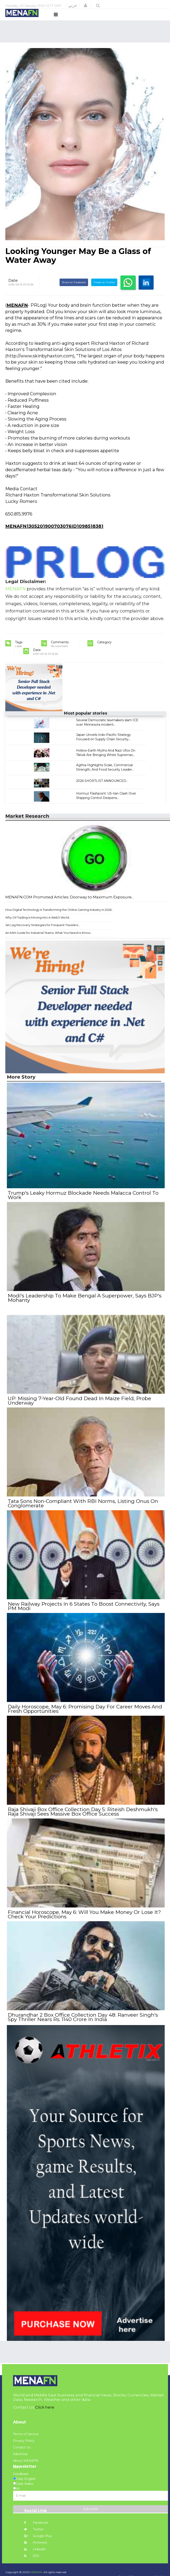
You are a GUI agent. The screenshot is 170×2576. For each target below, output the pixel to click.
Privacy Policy (24, 2431)
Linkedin (35, 2540)
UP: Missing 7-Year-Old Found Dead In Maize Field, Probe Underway (78, 1404)
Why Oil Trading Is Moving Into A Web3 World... (38, 925)
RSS (31, 2546)
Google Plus (38, 2526)
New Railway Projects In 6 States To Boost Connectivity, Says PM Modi (82, 1605)
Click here (44, 2398)
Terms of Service (26, 2425)
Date (13, 288)
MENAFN (17, 313)
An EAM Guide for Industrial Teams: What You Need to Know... (48, 941)
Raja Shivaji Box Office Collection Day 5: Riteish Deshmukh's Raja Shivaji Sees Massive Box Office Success (82, 1807)
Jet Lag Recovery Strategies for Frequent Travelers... (42, 933)
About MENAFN (25, 2451)
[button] (85, 5)
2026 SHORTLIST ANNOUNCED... (102, 789)
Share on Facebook (74, 290)
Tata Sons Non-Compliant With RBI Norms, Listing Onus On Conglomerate (82, 1505)
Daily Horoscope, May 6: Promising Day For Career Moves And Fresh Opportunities (84, 1706)
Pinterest (35, 2533)
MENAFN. (37, 2562)
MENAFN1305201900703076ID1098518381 (54, 534)
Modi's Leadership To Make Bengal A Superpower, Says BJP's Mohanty (83, 1303)
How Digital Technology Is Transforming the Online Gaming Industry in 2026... (59, 918)
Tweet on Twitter (104, 290)
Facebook (36, 2513)
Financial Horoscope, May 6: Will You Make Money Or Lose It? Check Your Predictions (83, 1908)
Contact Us (21, 2438)
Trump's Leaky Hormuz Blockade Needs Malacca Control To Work (82, 1202)
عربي (72, 5)
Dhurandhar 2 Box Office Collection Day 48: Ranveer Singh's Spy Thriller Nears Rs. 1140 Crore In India (82, 2008)
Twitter (34, 2520)
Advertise (20, 2444)
